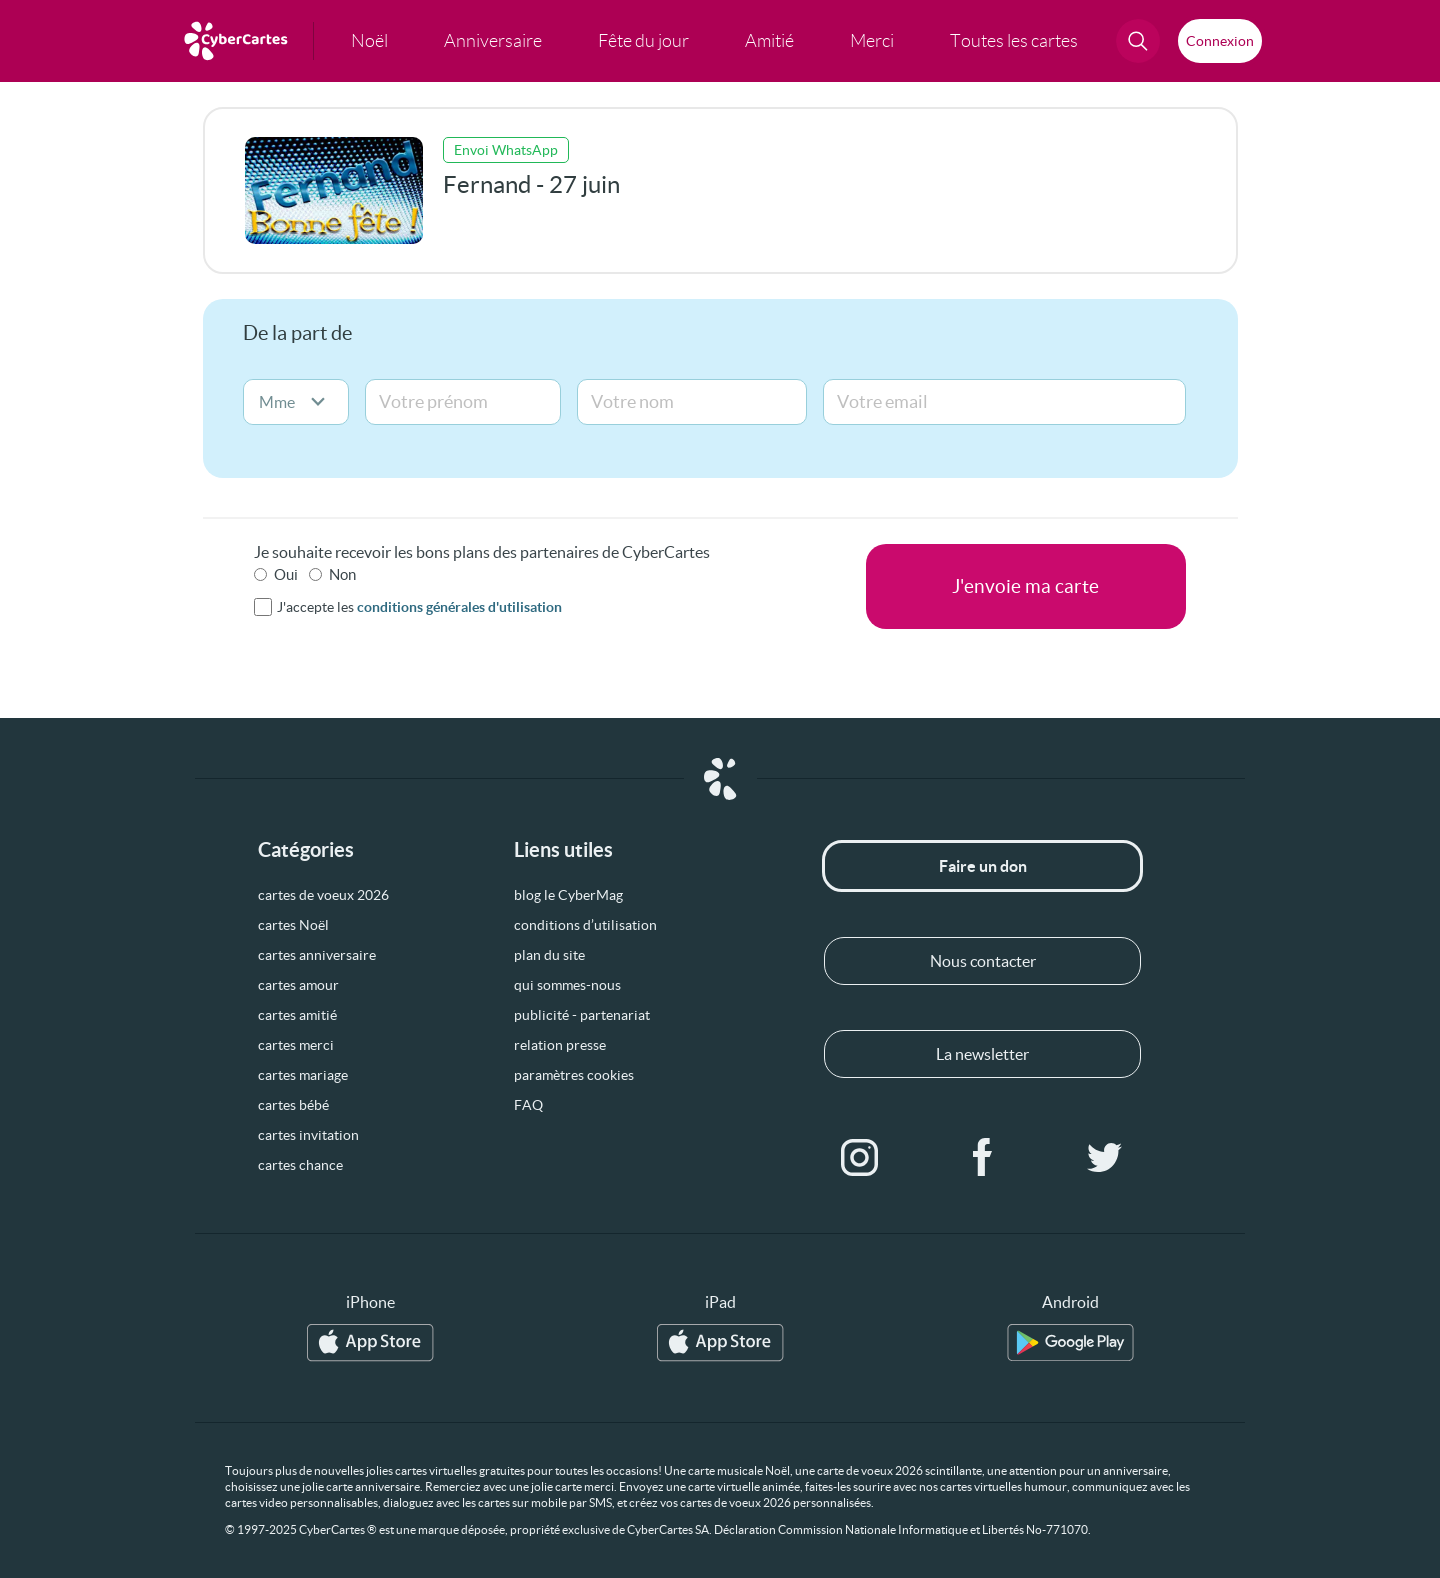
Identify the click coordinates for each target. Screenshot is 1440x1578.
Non (342, 574)
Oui (286, 574)
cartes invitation (308, 1135)
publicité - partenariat (582, 1015)
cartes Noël (293, 925)
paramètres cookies (574, 1075)
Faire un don (983, 866)
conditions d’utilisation (585, 925)
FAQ (528, 1105)
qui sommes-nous (567, 985)
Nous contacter (983, 961)
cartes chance (300, 1165)
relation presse (560, 1045)
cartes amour (298, 985)
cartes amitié (297, 1015)
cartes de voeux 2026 (323, 895)
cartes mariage (303, 1075)
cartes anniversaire (317, 955)
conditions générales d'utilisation (459, 607)
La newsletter (982, 1054)
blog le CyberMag (568, 895)
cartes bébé (293, 1105)
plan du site (549, 955)
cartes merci (296, 1045)
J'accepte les (419, 607)
